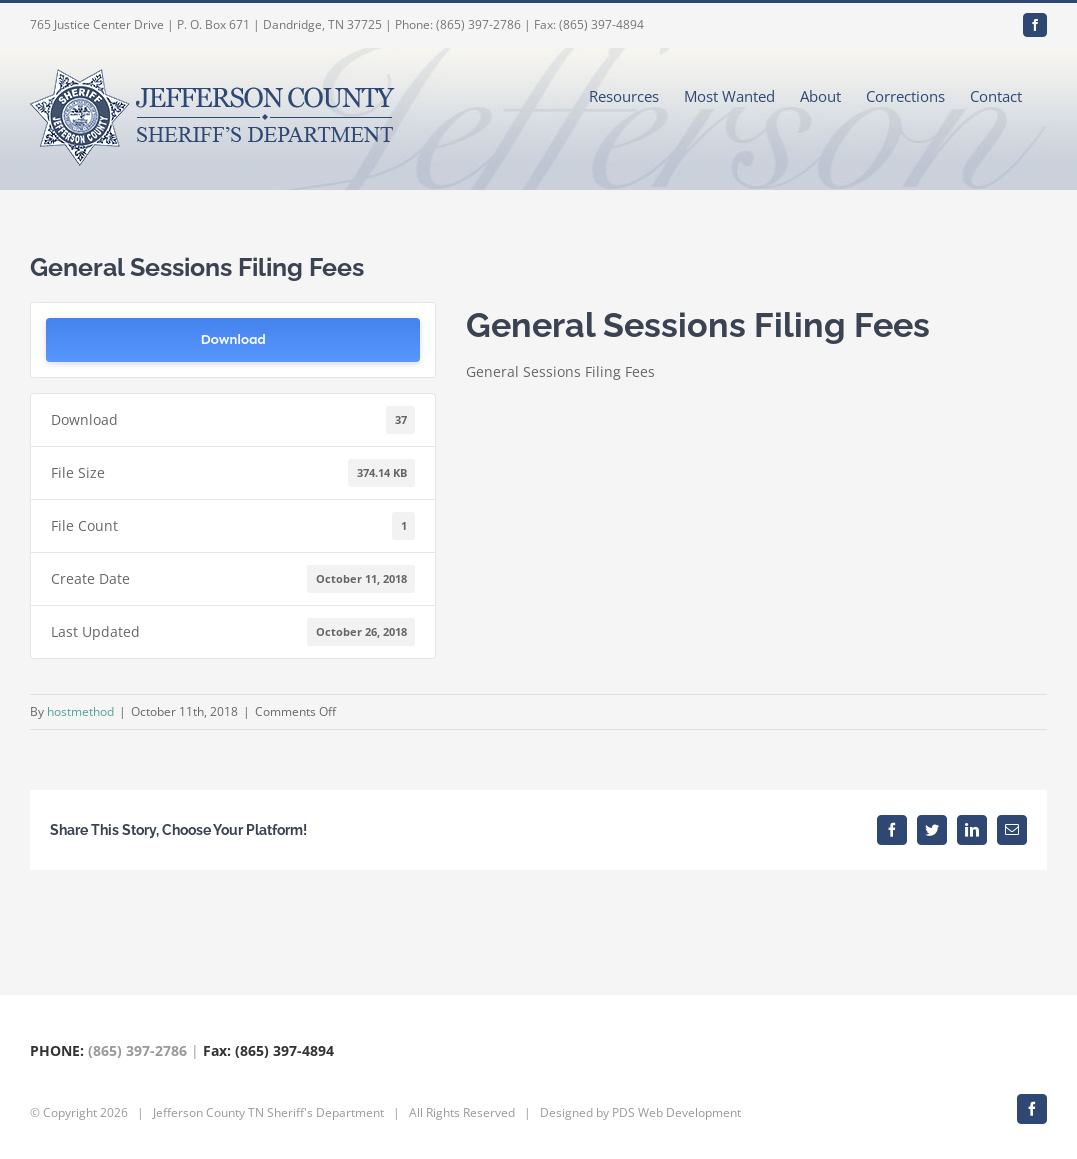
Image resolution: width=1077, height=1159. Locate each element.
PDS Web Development (676, 1112)
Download (233, 339)
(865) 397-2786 (137, 1050)
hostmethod (80, 711)
